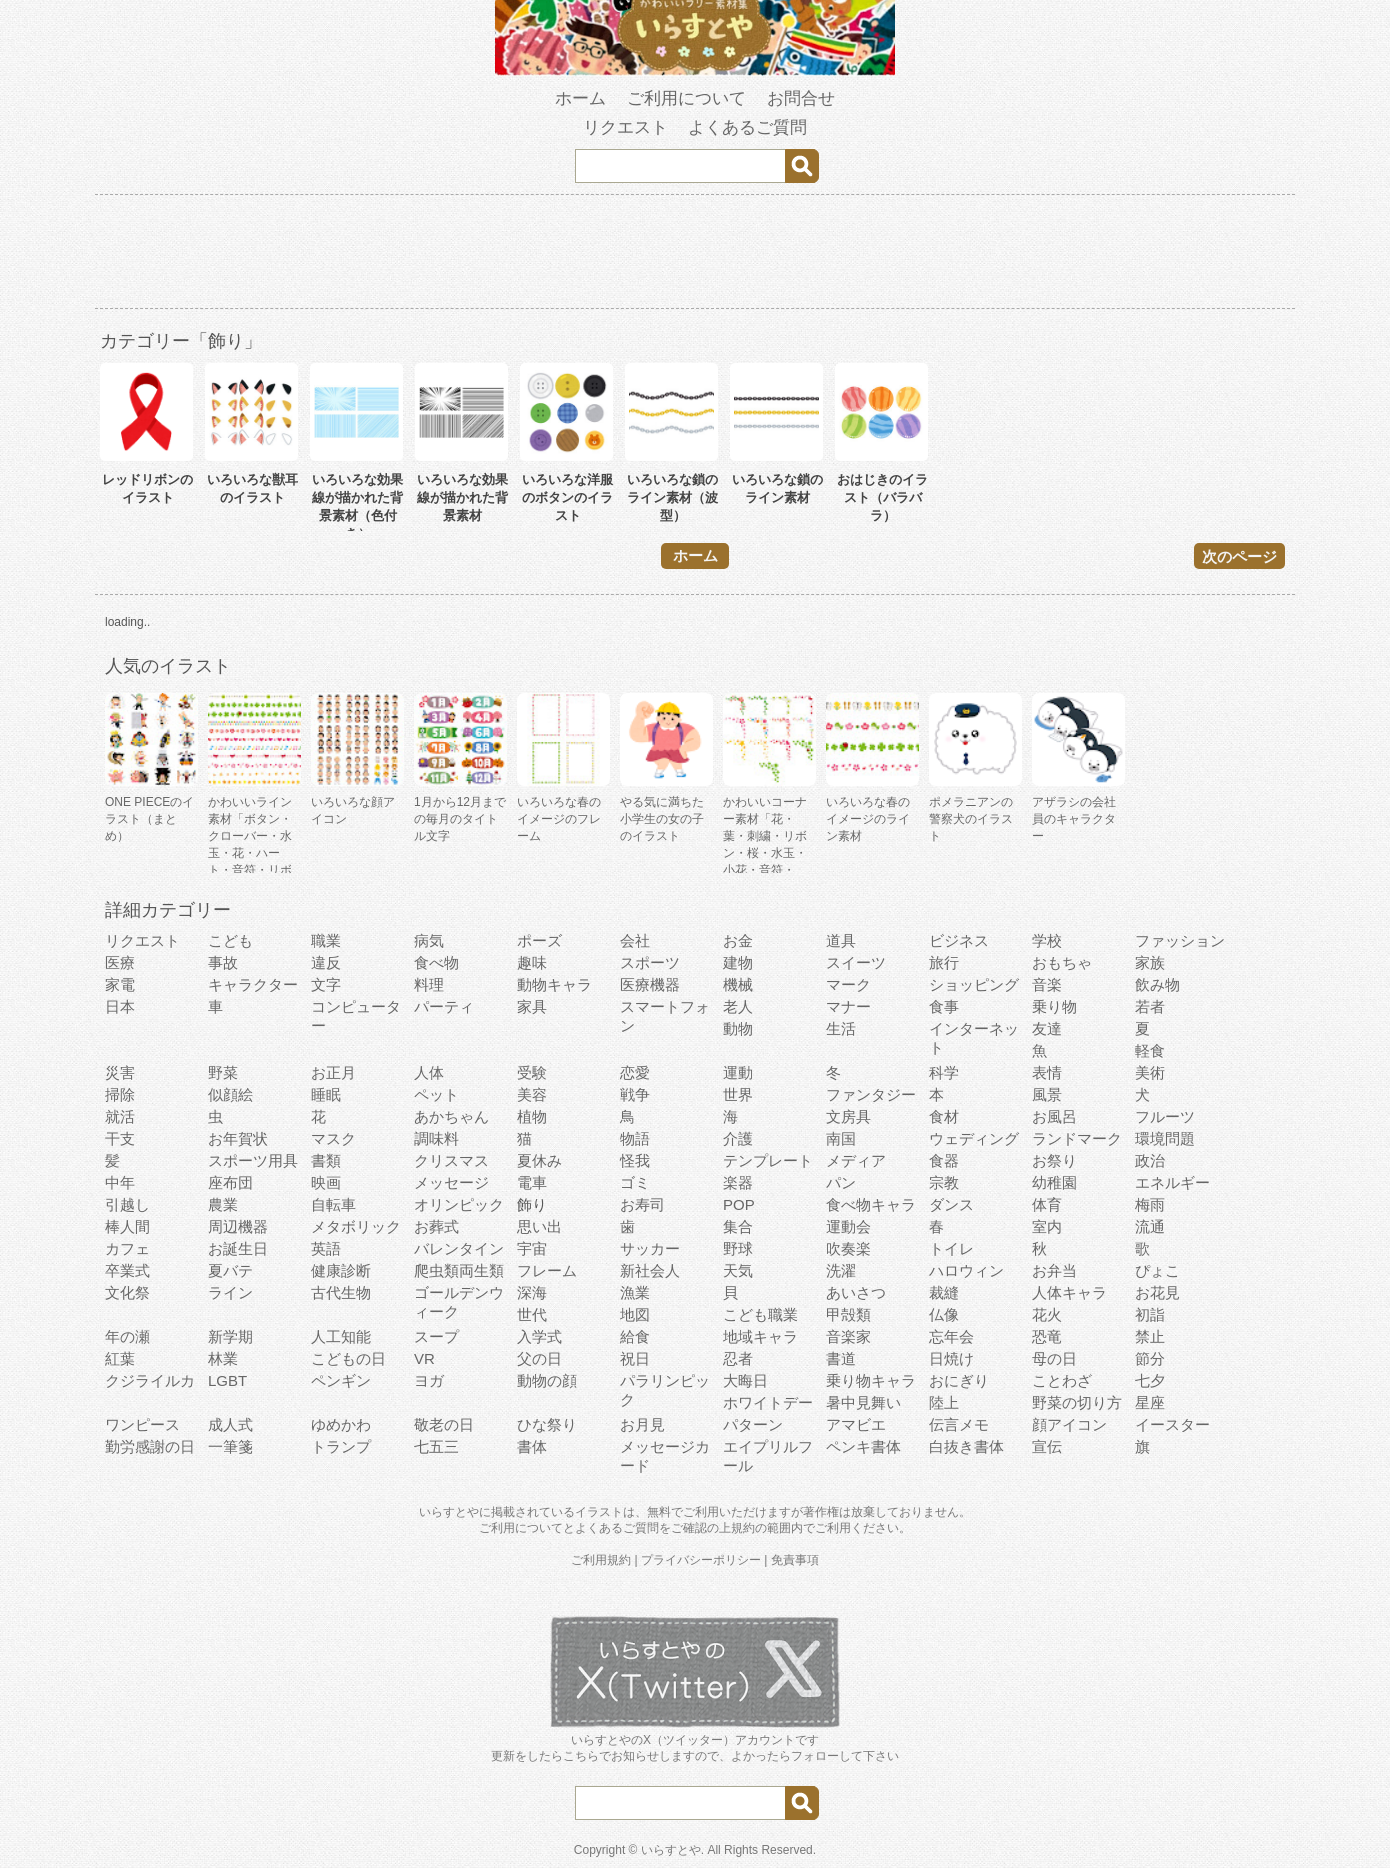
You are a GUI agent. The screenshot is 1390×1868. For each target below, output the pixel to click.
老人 (738, 1006)
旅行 (944, 962)
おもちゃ (1062, 962)
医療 (120, 962)
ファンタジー (871, 1094)
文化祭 (127, 1292)
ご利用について (686, 98)
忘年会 (951, 1336)
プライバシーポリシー (701, 1560)
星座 (1150, 1402)
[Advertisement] (695, 255)
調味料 (436, 1138)
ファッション (1180, 940)
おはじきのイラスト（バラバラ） (882, 497)
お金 (738, 940)
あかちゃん (451, 1116)
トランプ (341, 1446)
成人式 (230, 1424)
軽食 (1150, 1050)
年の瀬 (127, 1336)
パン (841, 1182)
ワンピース (142, 1424)
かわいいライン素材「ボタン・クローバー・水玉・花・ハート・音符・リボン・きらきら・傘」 (250, 853)
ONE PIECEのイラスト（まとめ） (149, 819)
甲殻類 (848, 1314)
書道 (841, 1358)
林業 (223, 1358)
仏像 (944, 1314)
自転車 (333, 1204)
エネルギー (1172, 1182)
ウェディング (974, 1138)
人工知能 (341, 1336)
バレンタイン (459, 1248)
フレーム (547, 1270)
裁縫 (944, 1292)
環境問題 (1165, 1138)
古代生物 (341, 1292)
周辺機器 (238, 1226)
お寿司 (642, 1204)
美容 (532, 1094)
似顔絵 (230, 1094)
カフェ (127, 1248)
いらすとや (671, 1850)
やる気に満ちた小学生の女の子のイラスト (662, 819)
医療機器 (650, 984)
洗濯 (841, 1270)
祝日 (635, 1358)
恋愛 (635, 1072)
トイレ (951, 1248)
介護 (738, 1138)
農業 (223, 1204)
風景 (1047, 1094)
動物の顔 (547, 1380)
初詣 (1150, 1314)
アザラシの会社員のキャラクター (1074, 819)
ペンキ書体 (863, 1446)
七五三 (436, 1446)
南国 (841, 1138)
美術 (1150, 1072)
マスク (333, 1138)
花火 (1047, 1314)
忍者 (738, 1358)
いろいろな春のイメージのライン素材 (868, 819)
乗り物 (1054, 1006)
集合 (738, 1226)
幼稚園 (1054, 1182)
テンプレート (768, 1160)
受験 (532, 1072)
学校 (1047, 940)
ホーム (580, 98)
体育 (1047, 1204)
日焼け (951, 1358)
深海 (532, 1292)
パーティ (444, 1006)
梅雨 (1150, 1204)
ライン (230, 1292)
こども (230, 940)
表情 (1047, 1072)
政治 (1150, 1160)
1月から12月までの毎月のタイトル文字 (460, 819)
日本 (120, 1006)
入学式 (539, 1336)
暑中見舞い (863, 1402)
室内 (1047, 1226)
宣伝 (1047, 1446)
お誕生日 (238, 1248)
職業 (326, 940)
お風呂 (1054, 1116)
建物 (738, 962)
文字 (326, 984)
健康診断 (341, 1270)
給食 (635, 1336)
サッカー (650, 1248)
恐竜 (1047, 1336)
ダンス (951, 1204)
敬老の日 (444, 1424)
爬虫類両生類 (459, 1270)
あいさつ (856, 1292)
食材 (944, 1116)
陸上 (944, 1402)
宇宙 (532, 1248)
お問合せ (801, 98)
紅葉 (120, 1358)
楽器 (738, 1182)
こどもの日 (348, 1358)
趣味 (532, 962)
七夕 (1150, 1380)
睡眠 (326, 1094)
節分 (1150, 1358)
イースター (1172, 1424)
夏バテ (230, 1270)
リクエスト (625, 127)
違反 (326, 962)
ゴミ (635, 1182)
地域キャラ (760, 1336)
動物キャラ (554, 984)
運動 (738, 1072)
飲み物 (1157, 984)
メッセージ (451, 1182)
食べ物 (436, 962)
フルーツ (1165, 1116)
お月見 (642, 1424)
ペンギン (341, 1380)
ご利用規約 (601, 1560)
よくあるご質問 (747, 127)
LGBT (227, 1380)
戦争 (635, 1094)
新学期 (230, 1336)
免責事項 (795, 1560)
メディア (856, 1160)
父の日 (539, 1358)
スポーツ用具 (253, 1160)
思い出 (539, 1226)
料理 (429, 984)
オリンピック (459, 1204)
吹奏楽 (848, 1248)
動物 (738, 1028)
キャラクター (253, 984)
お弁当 (1054, 1270)
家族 (1150, 962)
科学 (944, 1072)
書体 (532, 1446)
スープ (436, 1336)
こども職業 (760, 1314)
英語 (326, 1248)
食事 (944, 1006)
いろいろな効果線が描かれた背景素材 (462, 497)
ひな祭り (547, 1424)
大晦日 (745, 1380)
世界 (738, 1094)
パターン (753, 1424)
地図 (635, 1314)
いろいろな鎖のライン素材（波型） (672, 497)
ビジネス (959, 940)
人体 (429, 1072)
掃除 (120, 1094)
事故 (223, 962)
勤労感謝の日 (150, 1446)
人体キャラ (1069, 1292)
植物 (532, 1116)
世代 (532, 1314)
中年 (120, 1182)
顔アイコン (1069, 1424)
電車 (532, 1182)
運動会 (848, 1226)
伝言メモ (959, 1424)
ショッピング (974, 984)
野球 (738, 1248)
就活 (120, 1116)
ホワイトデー (768, 1402)
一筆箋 (230, 1446)
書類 (326, 1160)
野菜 (223, 1072)
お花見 (1157, 1292)
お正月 (333, 1072)
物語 (635, 1138)
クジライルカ (150, 1380)
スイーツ (856, 962)
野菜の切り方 (1077, 1402)
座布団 (230, 1182)
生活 (841, 1028)
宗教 (944, 1182)
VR (424, 1358)
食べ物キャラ (871, 1204)
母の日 (1054, 1358)
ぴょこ (1157, 1270)
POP (739, 1204)
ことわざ (1062, 1380)
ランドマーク (1077, 1138)
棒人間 (127, 1226)
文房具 (848, 1116)
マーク (848, 984)
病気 (429, 940)
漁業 (635, 1292)
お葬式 (436, 1226)
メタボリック (356, 1226)
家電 (120, 984)
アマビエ (856, 1424)
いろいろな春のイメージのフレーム (559, 819)
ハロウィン (966, 1270)
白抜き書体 (966, 1446)
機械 (738, 984)
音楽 (1047, 984)
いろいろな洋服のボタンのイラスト (567, 497)
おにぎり (959, 1380)
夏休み (539, 1160)
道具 (841, 940)
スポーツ (650, 962)
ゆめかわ (341, 1424)
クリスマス (451, 1160)
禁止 (1150, 1336)
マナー (848, 1006)
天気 (738, 1270)
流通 (1150, 1226)
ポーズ (539, 940)
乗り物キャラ (871, 1380)
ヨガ (429, 1380)
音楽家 (848, 1336)
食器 (944, 1160)
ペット (436, 1094)
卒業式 (127, 1270)
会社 (635, 940)
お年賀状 (238, 1138)
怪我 (635, 1160)
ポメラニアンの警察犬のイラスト (971, 819)
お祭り (1054, 1160)
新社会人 (650, 1270)
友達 (1047, 1028)
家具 (532, 1006)
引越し (127, 1204)
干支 (120, 1138)
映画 (326, 1182)
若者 (1150, 1006)
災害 (120, 1072)
